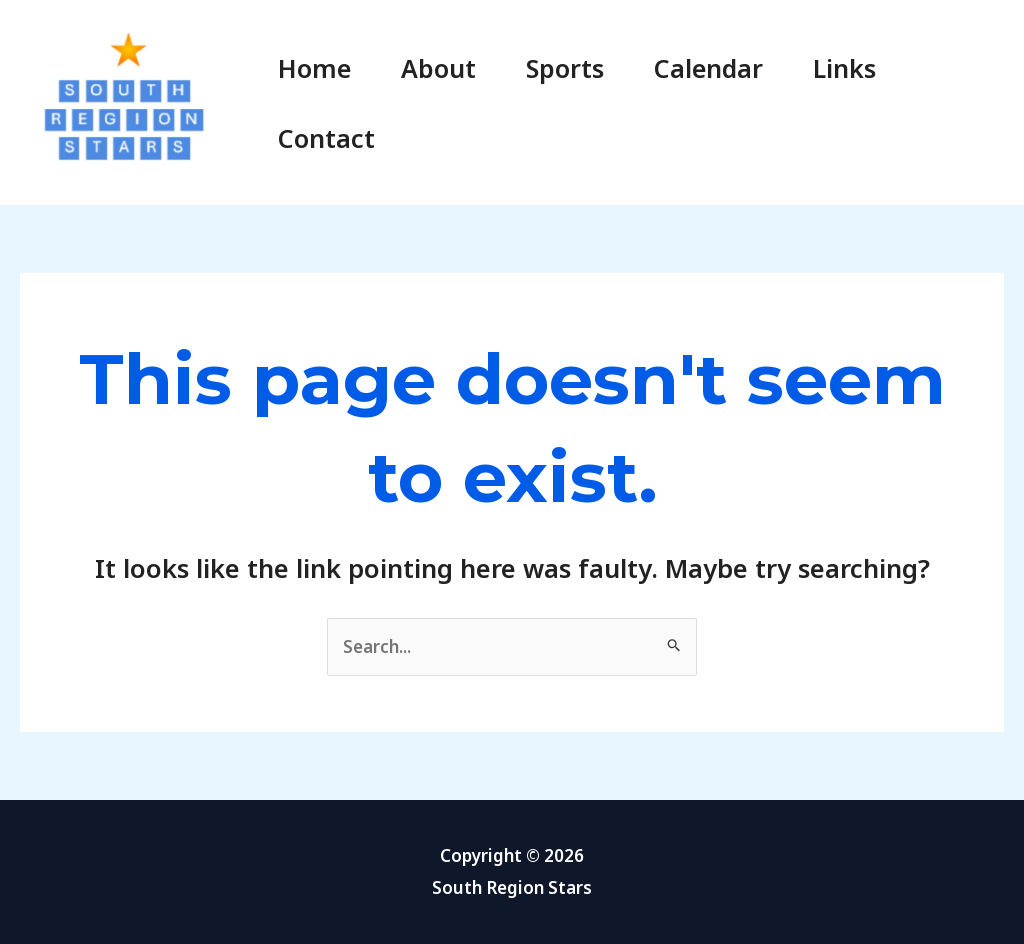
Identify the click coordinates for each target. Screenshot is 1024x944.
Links (844, 68)
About (438, 68)
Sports (565, 68)
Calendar (708, 68)
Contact (326, 138)
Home (314, 68)
